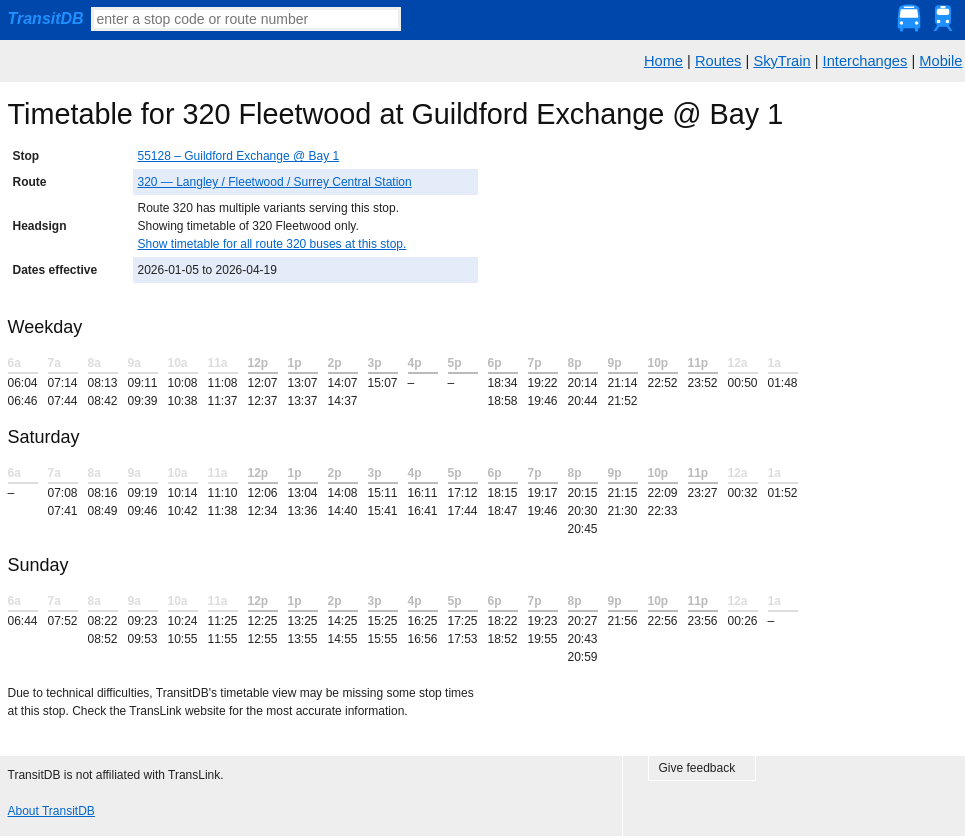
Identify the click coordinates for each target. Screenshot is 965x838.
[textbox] (246, 19)
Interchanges (865, 61)
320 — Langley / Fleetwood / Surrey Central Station (275, 182)
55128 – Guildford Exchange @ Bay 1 (239, 156)
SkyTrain (781, 61)
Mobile (940, 61)
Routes (718, 61)
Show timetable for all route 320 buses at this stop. (272, 244)
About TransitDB (51, 811)
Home (663, 61)
